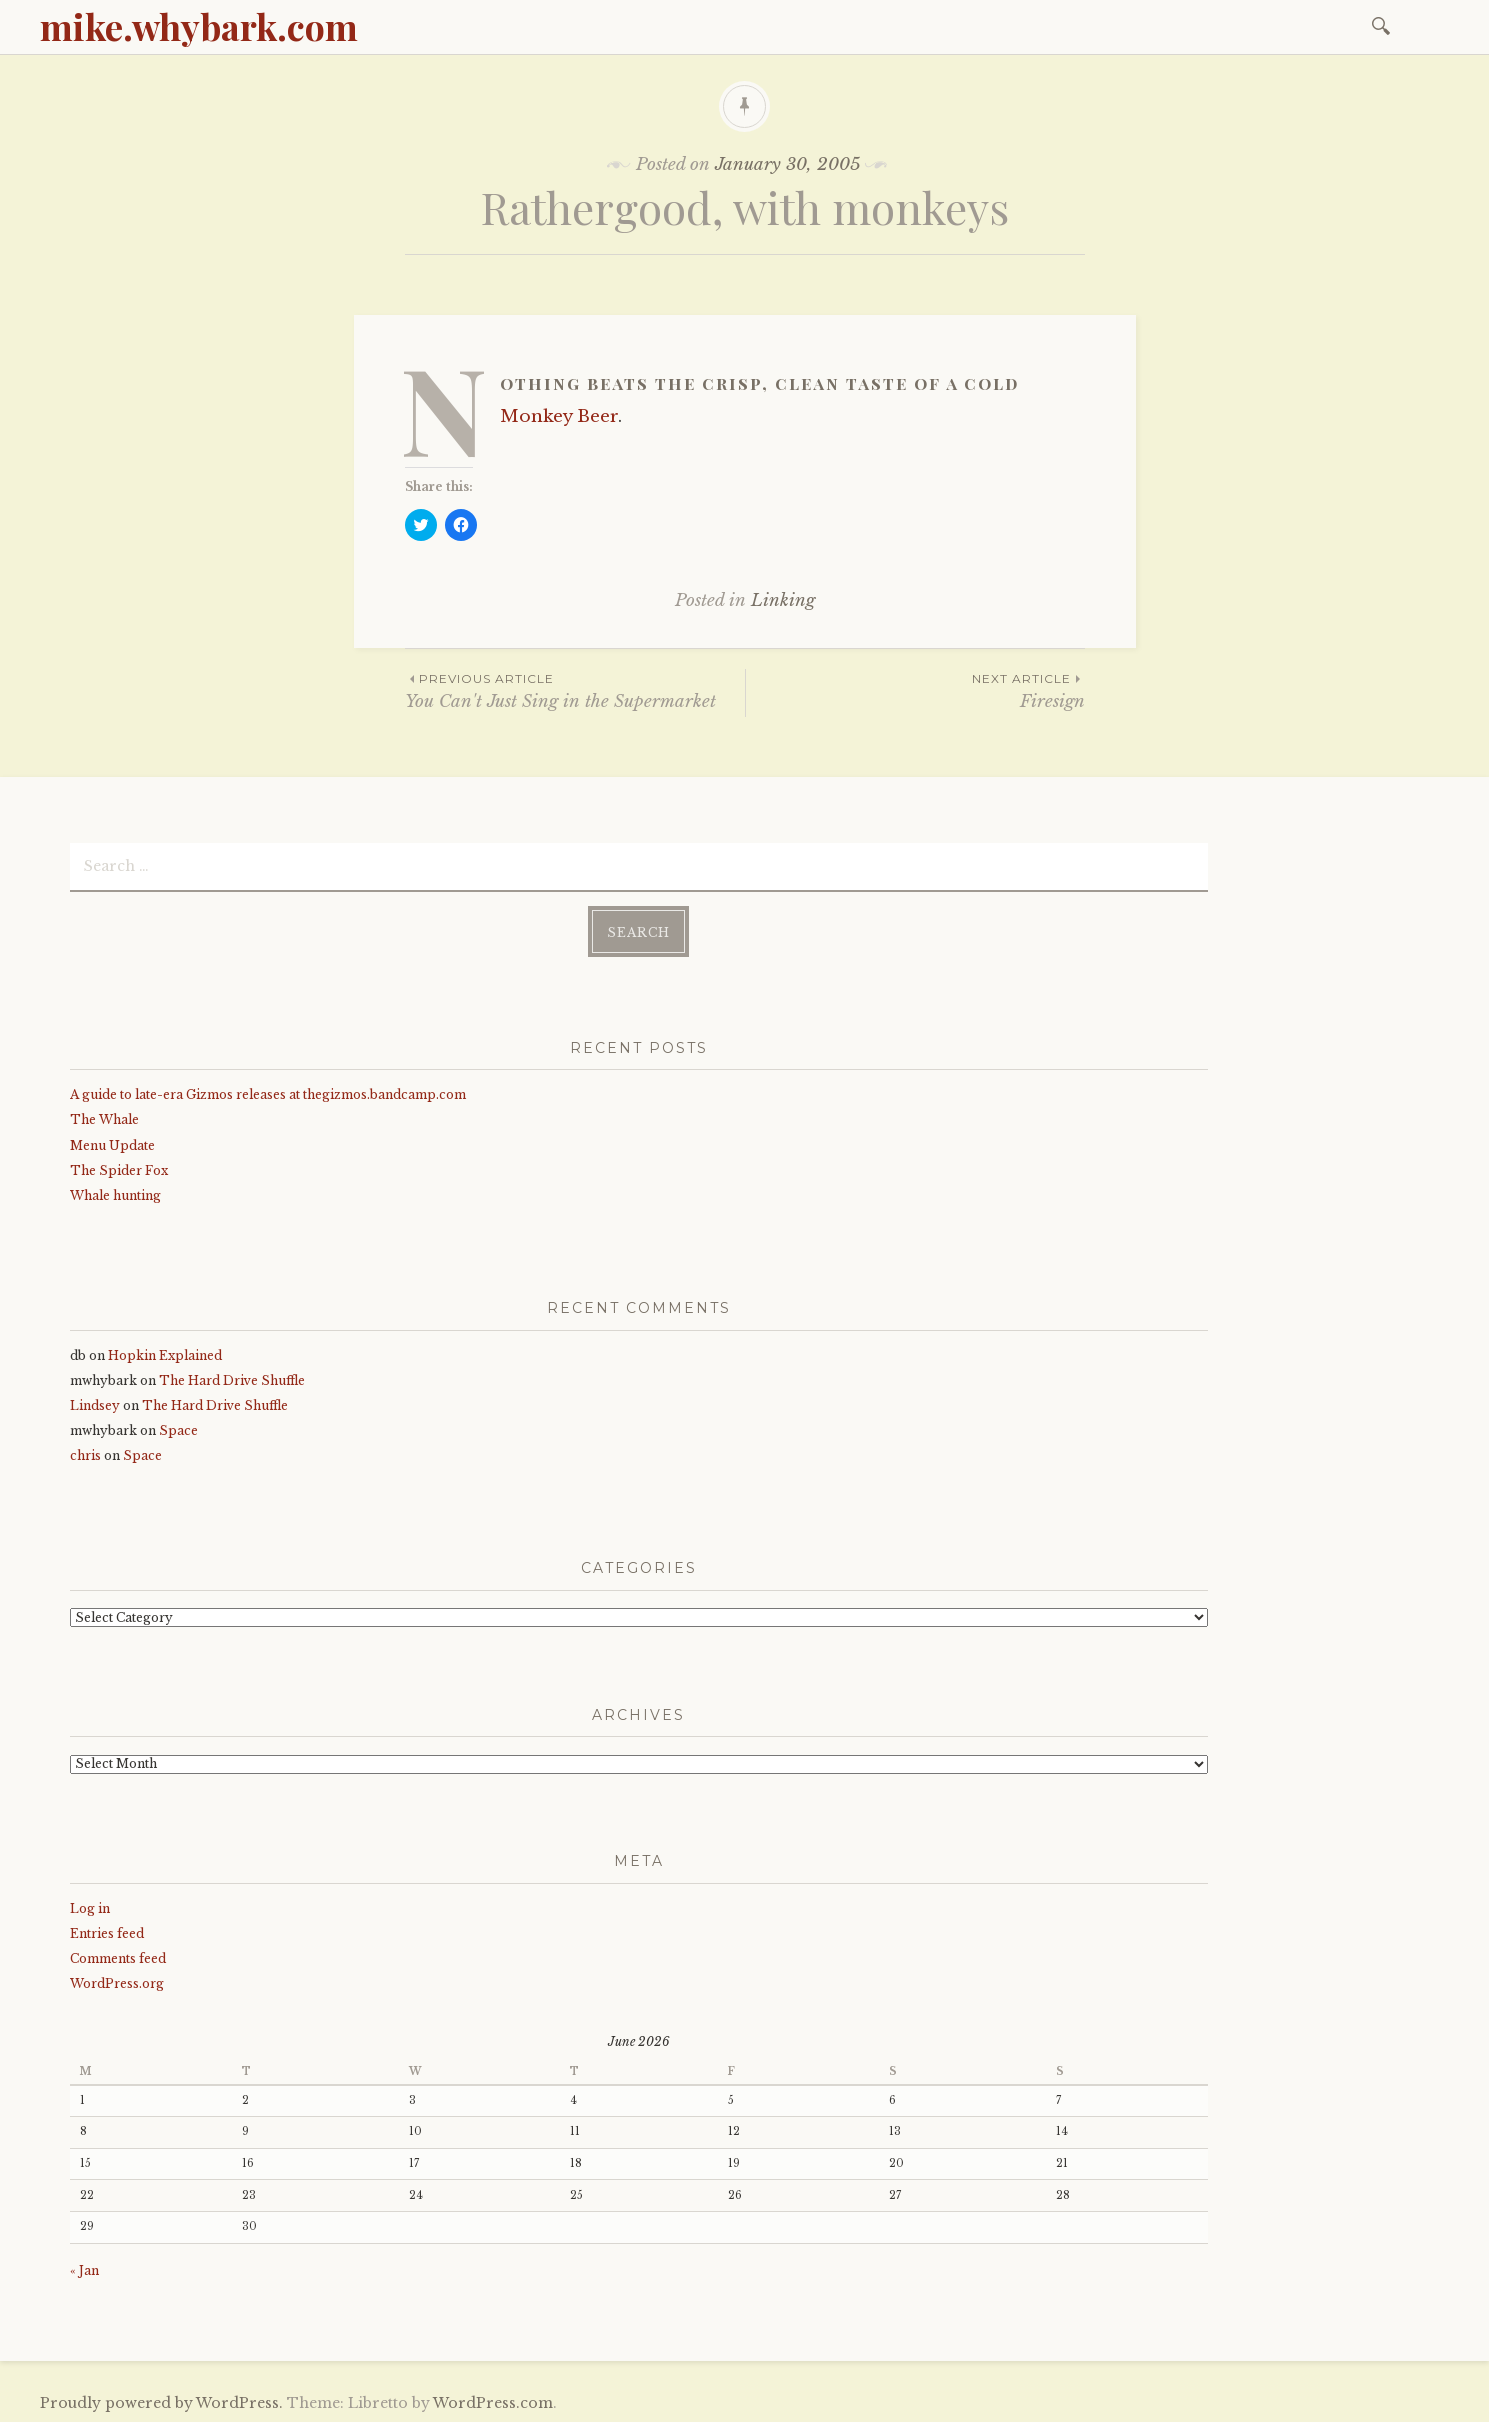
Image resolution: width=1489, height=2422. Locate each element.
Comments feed (118, 1956)
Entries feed (107, 1930)
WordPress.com (493, 2401)
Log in (90, 1905)
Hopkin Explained (165, 1352)
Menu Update (112, 1142)
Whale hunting (115, 1193)
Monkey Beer (559, 416)
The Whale (104, 1117)
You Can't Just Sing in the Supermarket (575, 690)
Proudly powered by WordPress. (161, 2401)
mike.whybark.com (199, 26)
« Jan (84, 2268)
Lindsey (95, 1403)
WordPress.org (117, 1981)
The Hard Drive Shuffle (232, 1377)
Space (178, 1428)
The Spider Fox (119, 1167)
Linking (783, 600)
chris (85, 1453)
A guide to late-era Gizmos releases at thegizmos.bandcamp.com (268, 1092)
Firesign (915, 690)
